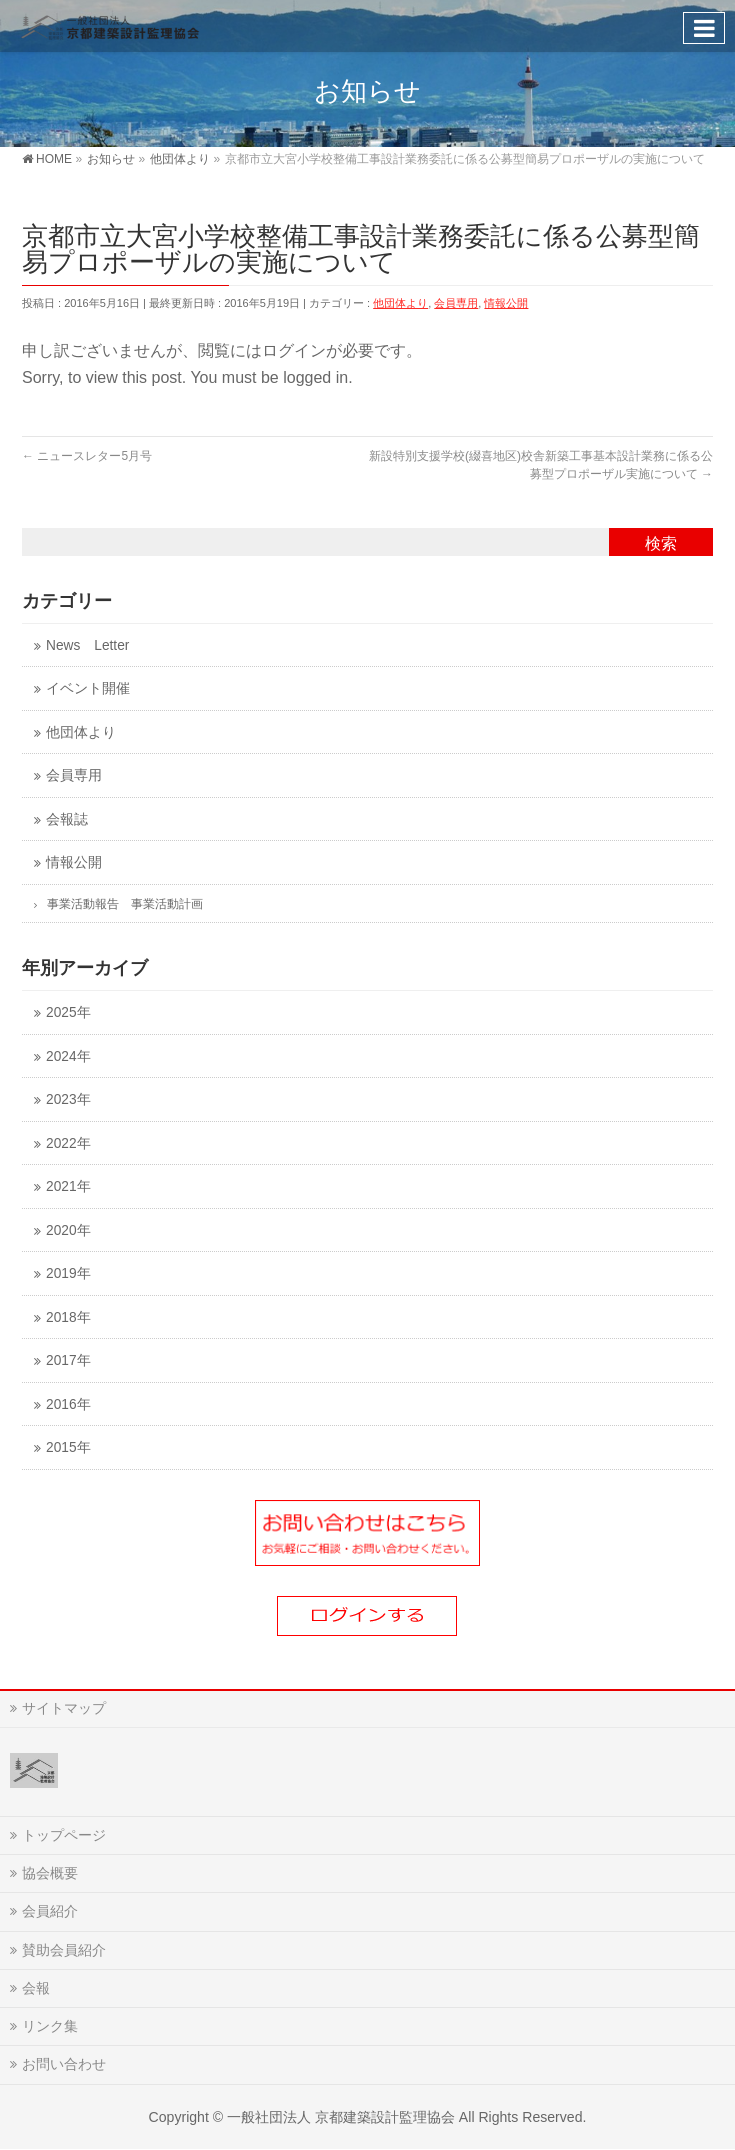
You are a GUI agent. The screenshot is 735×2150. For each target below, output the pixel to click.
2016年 (68, 1404)
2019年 (68, 1273)
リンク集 (50, 2026)
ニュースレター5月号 (87, 456)
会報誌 (67, 819)
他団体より (400, 303)
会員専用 (456, 303)
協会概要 (50, 1873)
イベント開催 (88, 688)
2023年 (68, 1099)
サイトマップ (64, 1708)
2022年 (68, 1143)
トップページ (64, 1835)
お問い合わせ (64, 2064)
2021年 (68, 1186)
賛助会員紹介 (64, 1950)
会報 (36, 1988)
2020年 (68, 1230)
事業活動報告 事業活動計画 (125, 904)
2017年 (68, 1360)
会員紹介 (50, 1911)
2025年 (68, 1012)
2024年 (68, 1056)
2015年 (68, 1447)
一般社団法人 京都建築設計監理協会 (341, 2117)
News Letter (87, 645)
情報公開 (506, 303)
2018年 (68, 1317)
